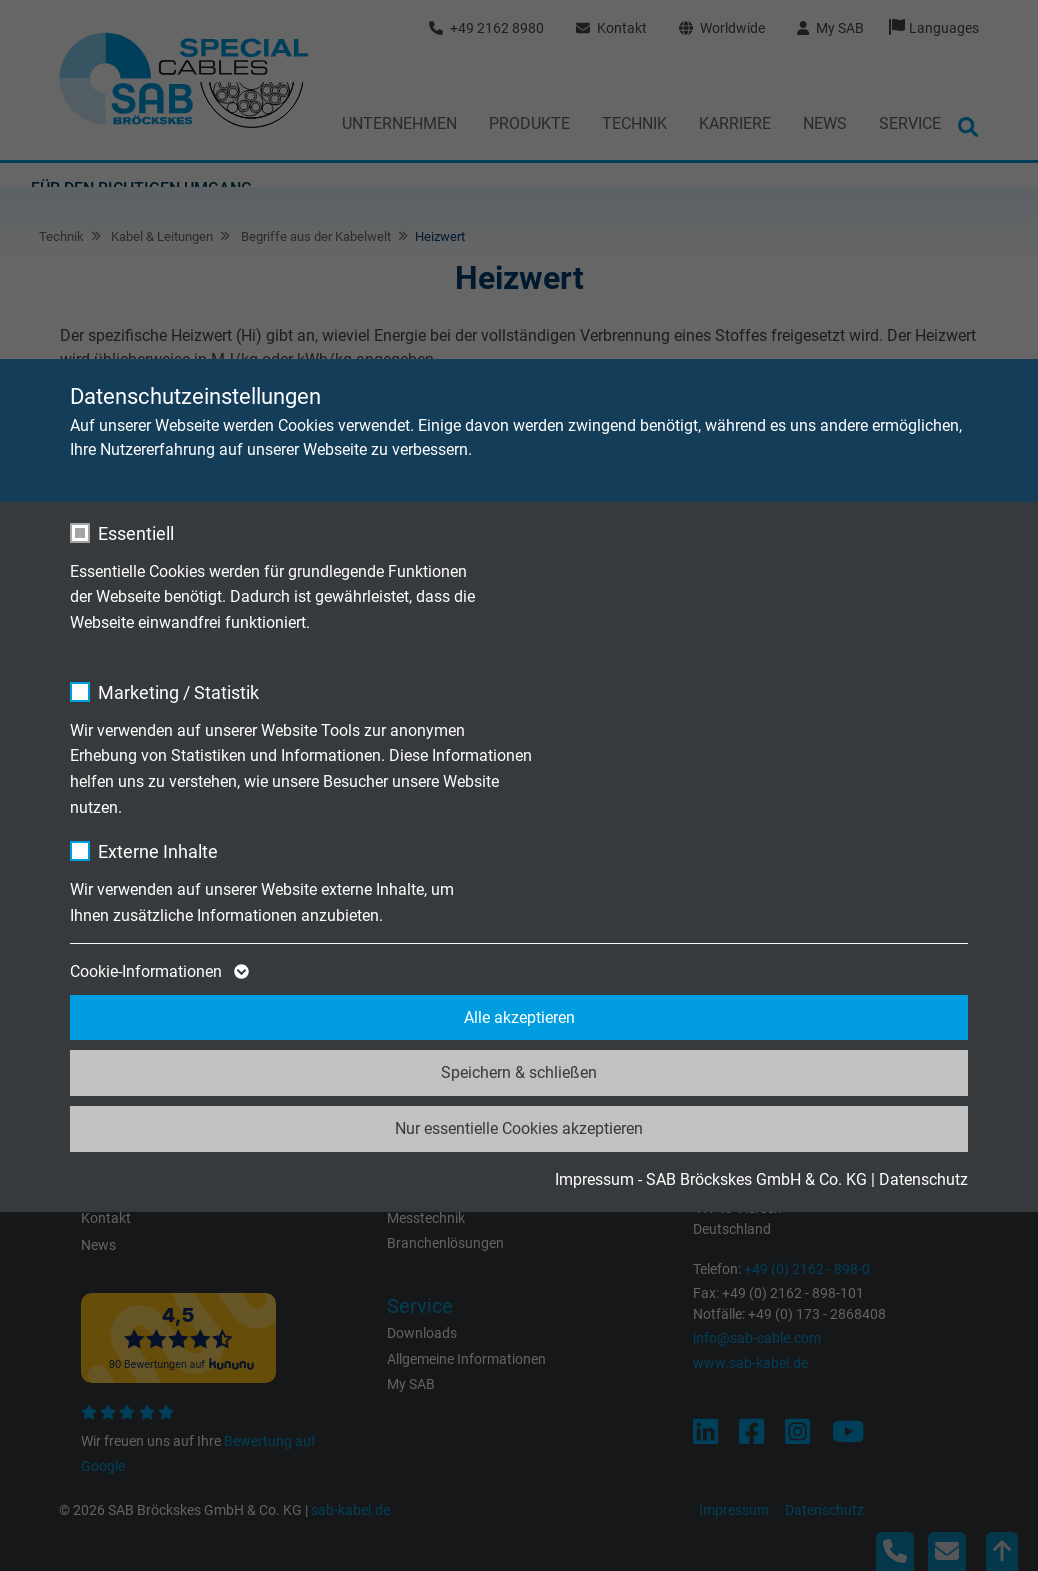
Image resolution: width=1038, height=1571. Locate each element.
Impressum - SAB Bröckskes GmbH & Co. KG (711, 1179)
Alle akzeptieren (519, 1017)
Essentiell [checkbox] (136, 533)
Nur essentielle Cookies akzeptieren (519, 1128)
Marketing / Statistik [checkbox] (178, 692)
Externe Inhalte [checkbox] (158, 851)
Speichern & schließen (519, 1072)
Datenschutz (923, 1179)
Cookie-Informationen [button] (158, 972)
